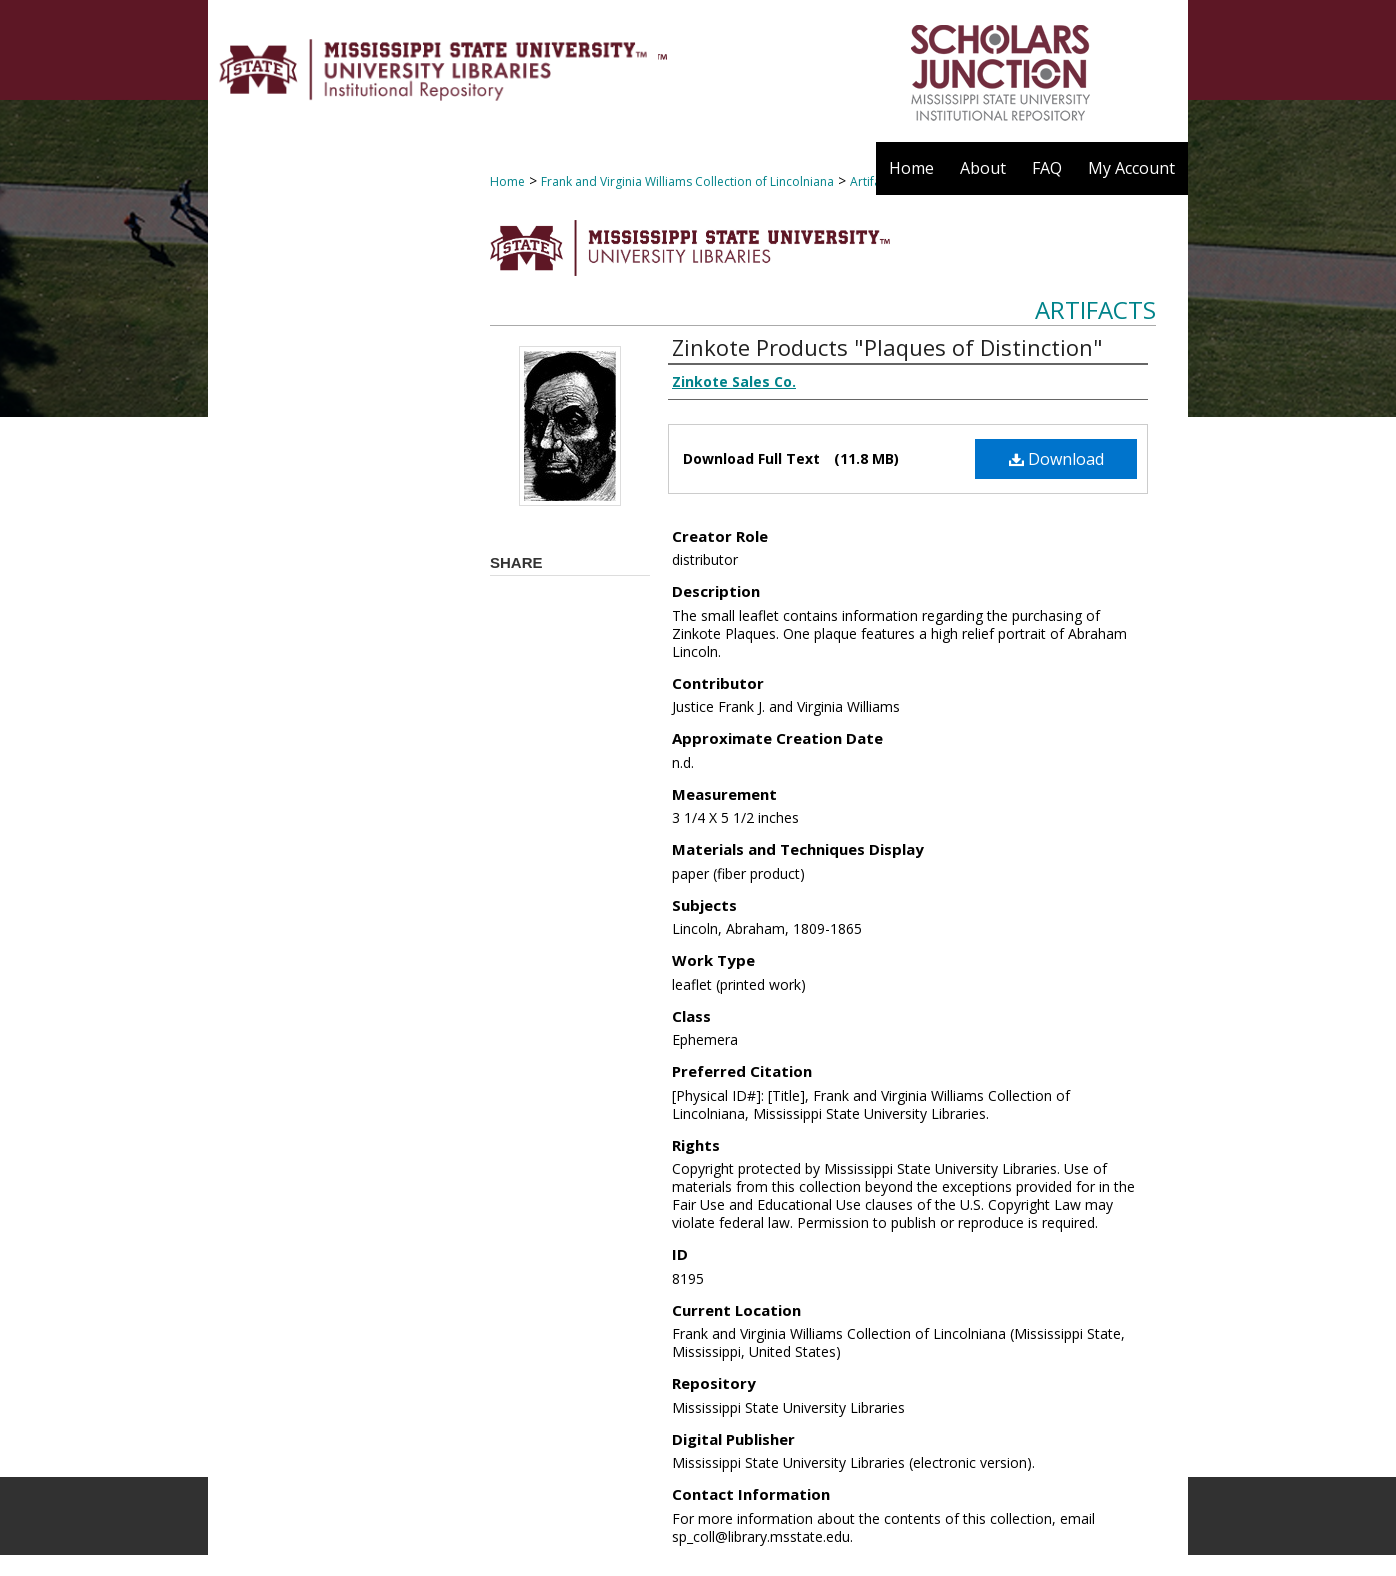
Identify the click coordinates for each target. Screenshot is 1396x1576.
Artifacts (1095, 309)
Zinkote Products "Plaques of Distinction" (887, 347)
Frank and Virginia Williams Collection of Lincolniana (687, 181)
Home (507, 181)
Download (1056, 459)
